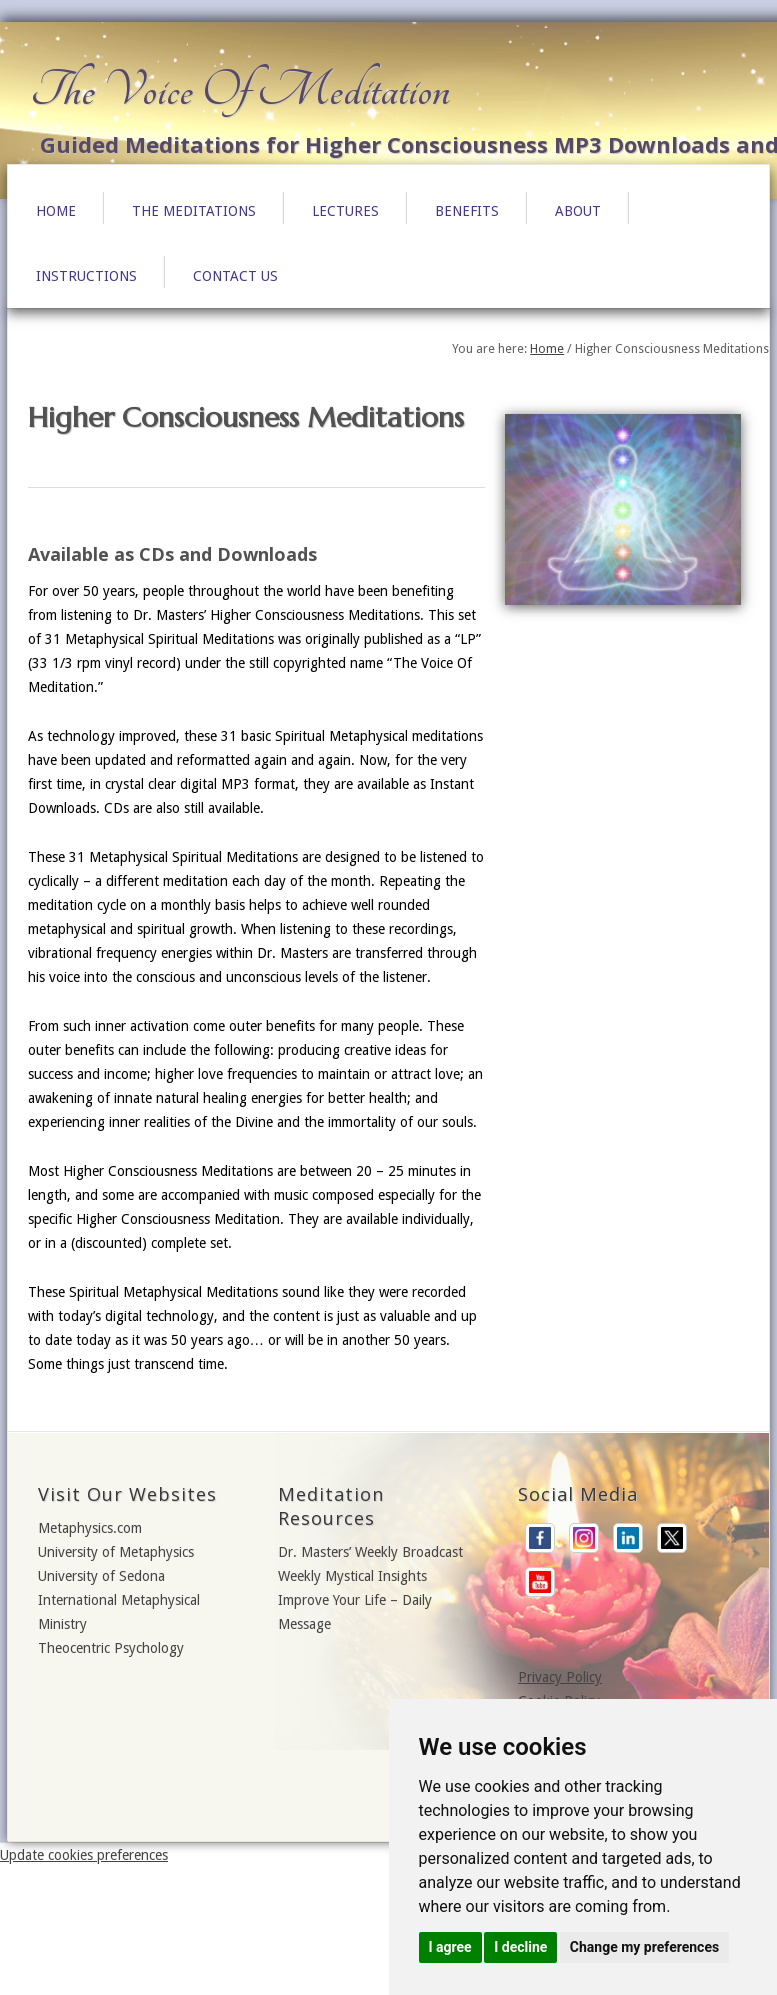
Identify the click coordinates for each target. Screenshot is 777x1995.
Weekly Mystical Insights (352, 1576)
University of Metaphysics (116, 1552)
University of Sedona (101, 1576)
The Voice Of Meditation (240, 90)
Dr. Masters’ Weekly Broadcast (370, 1552)
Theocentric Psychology (111, 1648)
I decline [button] (520, 1947)
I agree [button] (450, 1947)
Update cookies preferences (84, 1855)
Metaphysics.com (90, 1528)
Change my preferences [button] (644, 1947)
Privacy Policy (560, 1677)
